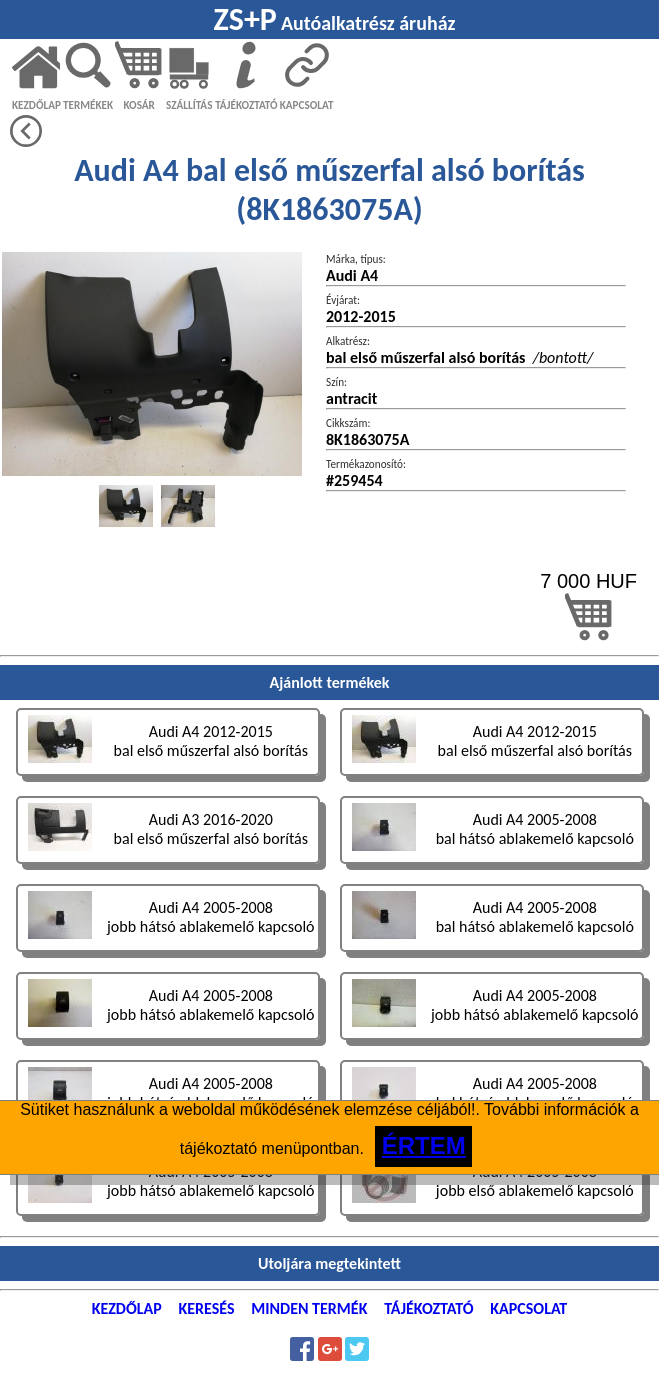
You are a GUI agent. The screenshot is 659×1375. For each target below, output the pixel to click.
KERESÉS (207, 1308)
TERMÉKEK (88, 105)
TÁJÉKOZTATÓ (246, 105)
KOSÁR (138, 105)
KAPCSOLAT (307, 105)
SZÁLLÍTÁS (189, 105)
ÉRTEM (424, 1145)
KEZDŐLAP (36, 105)
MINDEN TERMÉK (309, 1308)
